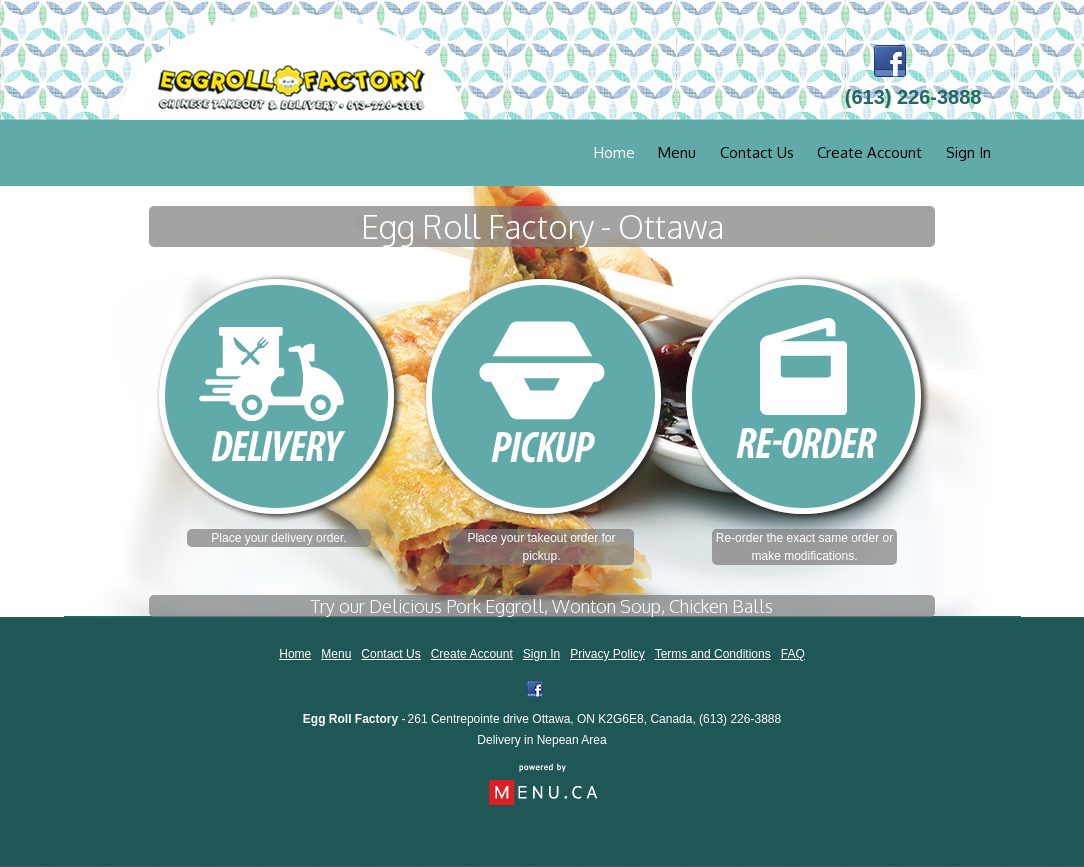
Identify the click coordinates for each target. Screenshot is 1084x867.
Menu (677, 152)
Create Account (869, 152)
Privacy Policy (607, 654)
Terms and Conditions (713, 654)
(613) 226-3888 (740, 719)
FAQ (793, 654)
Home (614, 152)
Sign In (968, 152)
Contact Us (757, 152)
